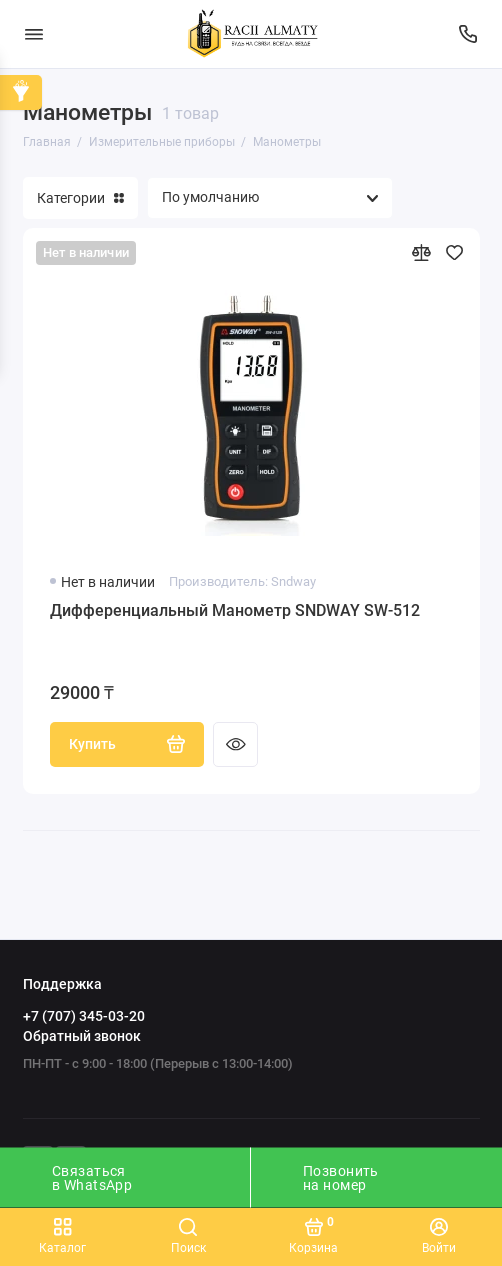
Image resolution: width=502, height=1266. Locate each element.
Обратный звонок (82, 1036)
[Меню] (34, 34)
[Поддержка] (469, 34)
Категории (80, 198)
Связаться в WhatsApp (92, 1178)
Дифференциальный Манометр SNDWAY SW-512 (235, 610)
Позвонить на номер (341, 1178)
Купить (127, 744)
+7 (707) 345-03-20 (84, 1016)
